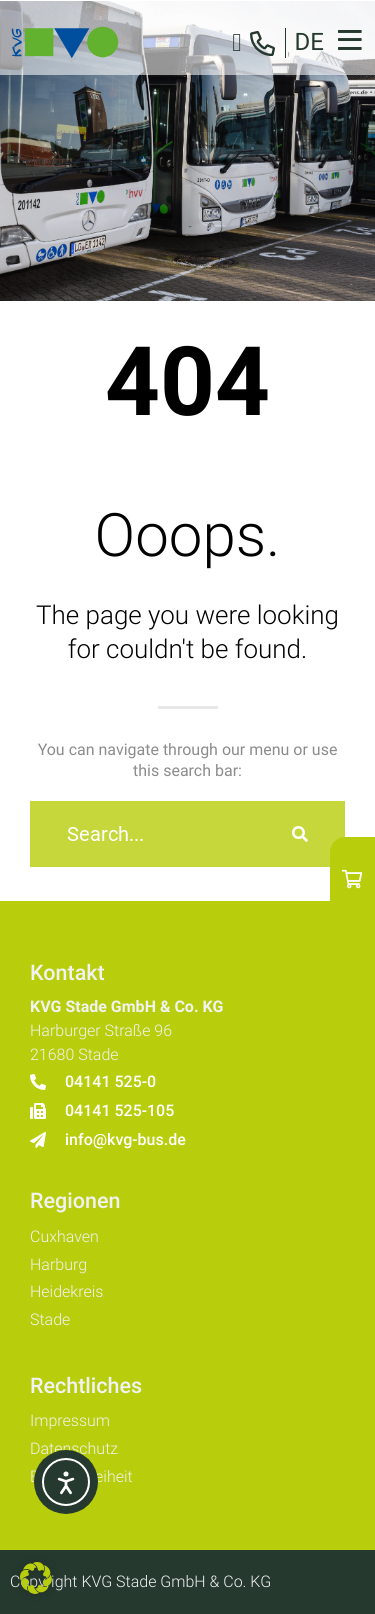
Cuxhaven (64, 1236)
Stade (50, 1319)
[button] (36, 1578)
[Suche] (300, 834)
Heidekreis (66, 1291)
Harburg (58, 1264)
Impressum (70, 1420)
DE (309, 42)
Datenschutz (74, 1448)
